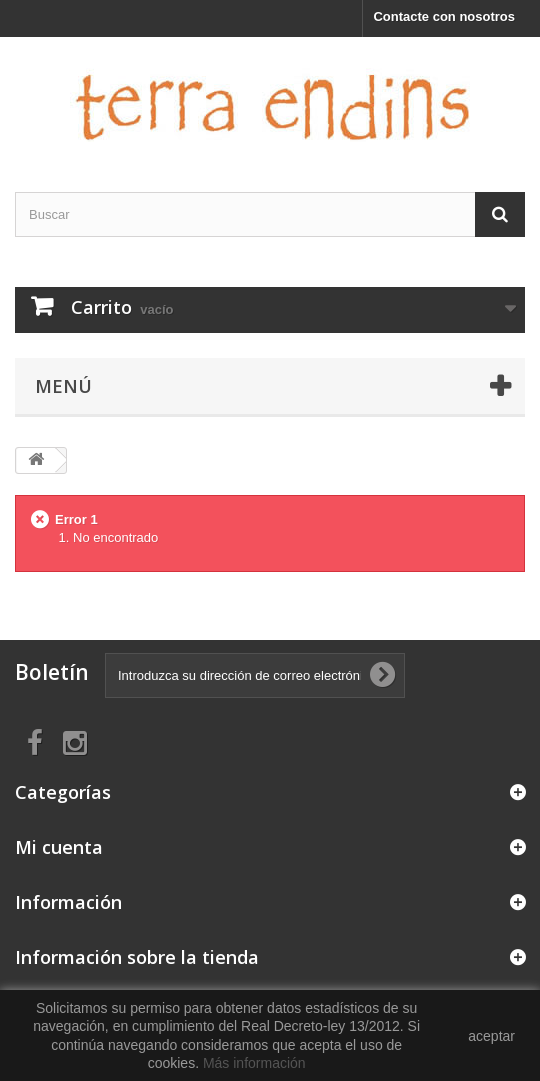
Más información (254, 1063)
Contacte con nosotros (444, 16)
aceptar (491, 1036)
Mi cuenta (59, 847)
